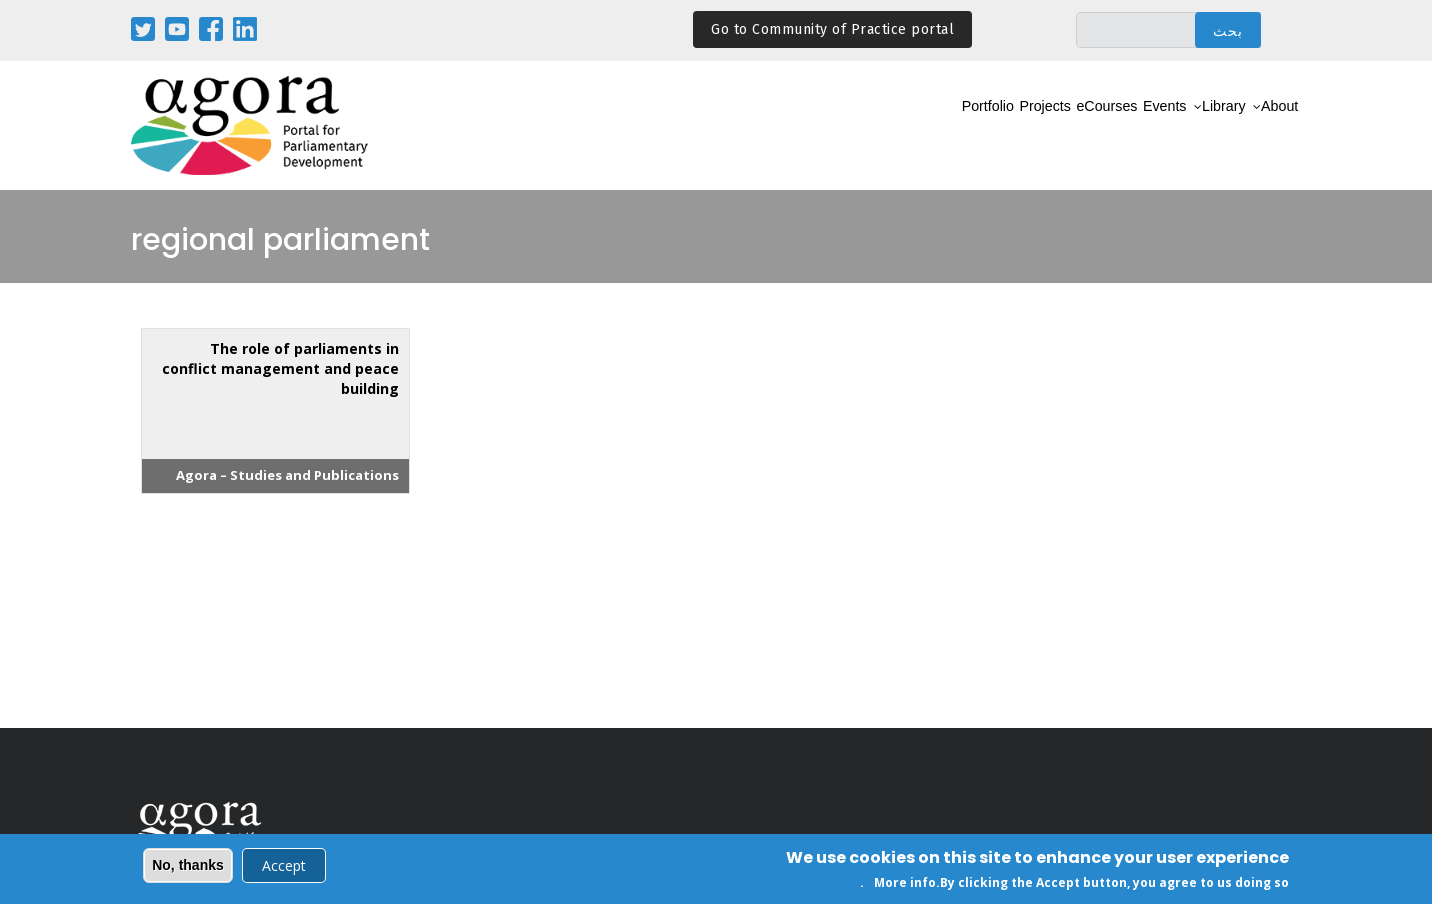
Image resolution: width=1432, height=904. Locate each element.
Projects (946, 126)
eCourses (1033, 126)
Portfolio (864, 126)
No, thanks (188, 866)
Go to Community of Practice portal (832, 29)
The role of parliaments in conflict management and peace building (280, 368)
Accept (284, 866)
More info (905, 884)
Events (1113, 126)
